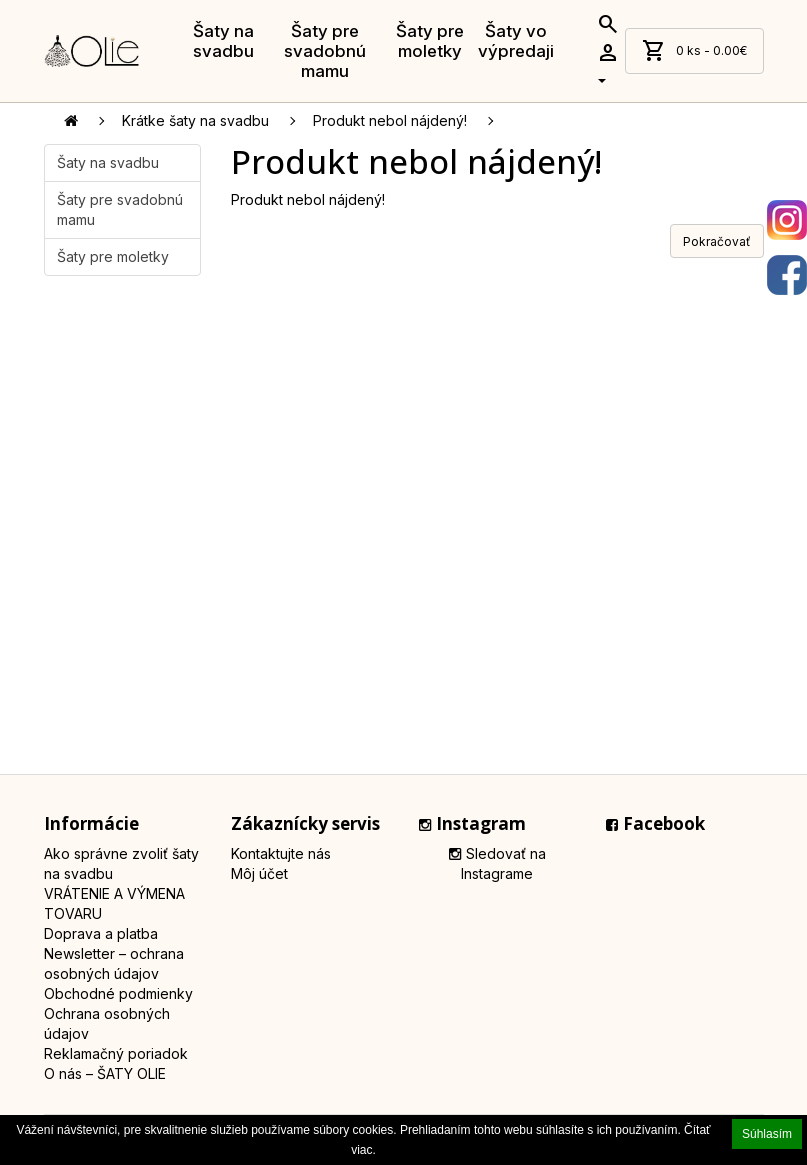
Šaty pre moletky (430, 41)
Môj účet (259, 873)
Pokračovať (717, 241)
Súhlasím (767, 1134)
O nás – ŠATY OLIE (105, 1073)
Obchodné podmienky (118, 993)
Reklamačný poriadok (116, 1053)
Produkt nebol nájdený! (390, 120)
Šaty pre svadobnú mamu (325, 51)
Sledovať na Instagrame (497, 863)
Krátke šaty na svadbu (195, 120)
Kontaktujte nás (281, 853)
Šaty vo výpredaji (516, 41)
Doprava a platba (101, 933)
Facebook (655, 823)
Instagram (472, 823)
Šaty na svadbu (223, 41)
